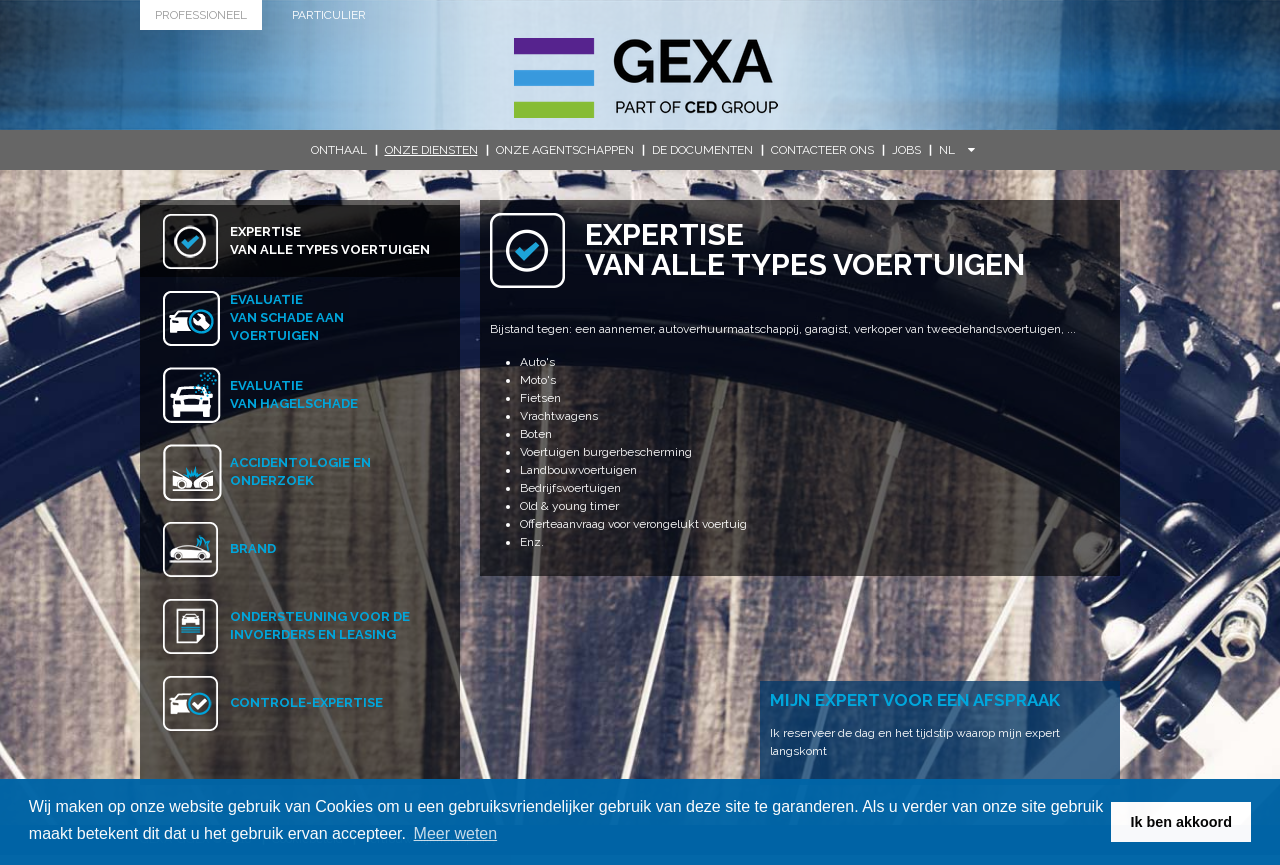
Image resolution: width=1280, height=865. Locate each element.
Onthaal (339, 150)
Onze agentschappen (565, 150)
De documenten (702, 150)
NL (957, 150)
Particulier (329, 15)
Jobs (906, 150)
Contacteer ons (822, 150)
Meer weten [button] (456, 833)
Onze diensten (431, 150)
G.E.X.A (646, 78)
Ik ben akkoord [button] (1181, 822)
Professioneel (201, 15)
